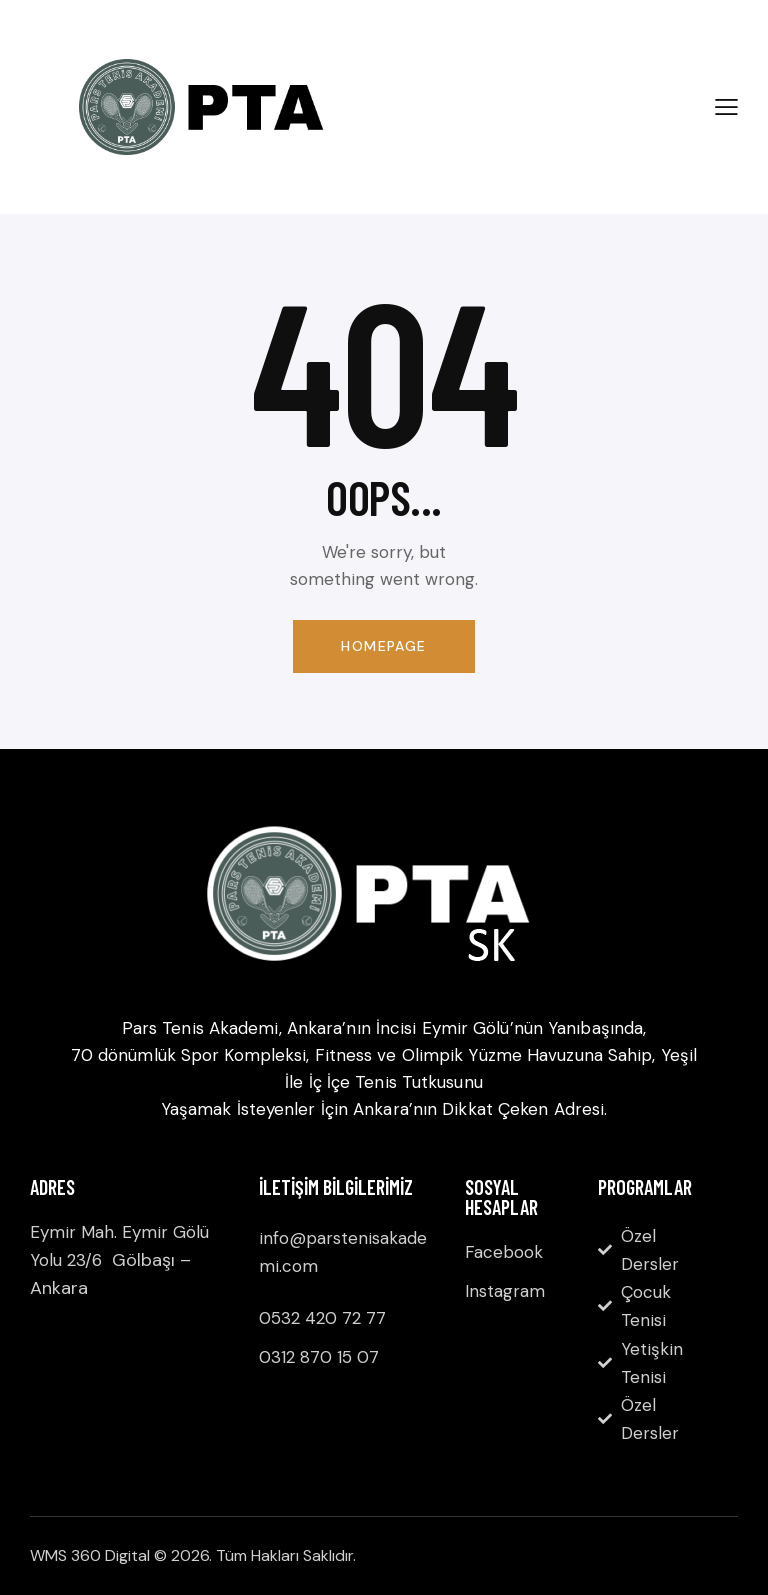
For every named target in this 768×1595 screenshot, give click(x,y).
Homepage (383, 646)
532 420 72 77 (328, 1318)
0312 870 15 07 (319, 1357)
